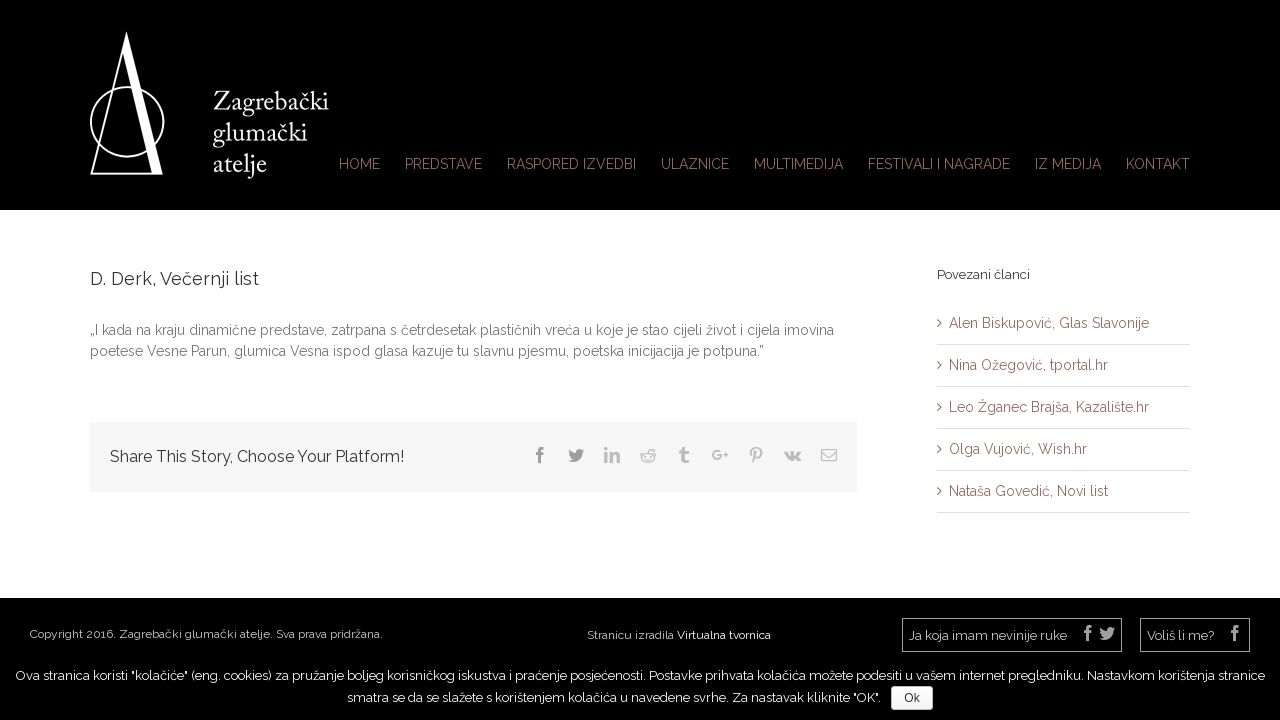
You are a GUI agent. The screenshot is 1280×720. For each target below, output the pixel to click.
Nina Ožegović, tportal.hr (1028, 365)
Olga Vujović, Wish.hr (1018, 449)
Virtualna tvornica (724, 635)
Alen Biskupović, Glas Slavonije (1049, 323)
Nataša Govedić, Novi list (1028, 491)
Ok (911, 698)
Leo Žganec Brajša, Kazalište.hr (1049, 407)
